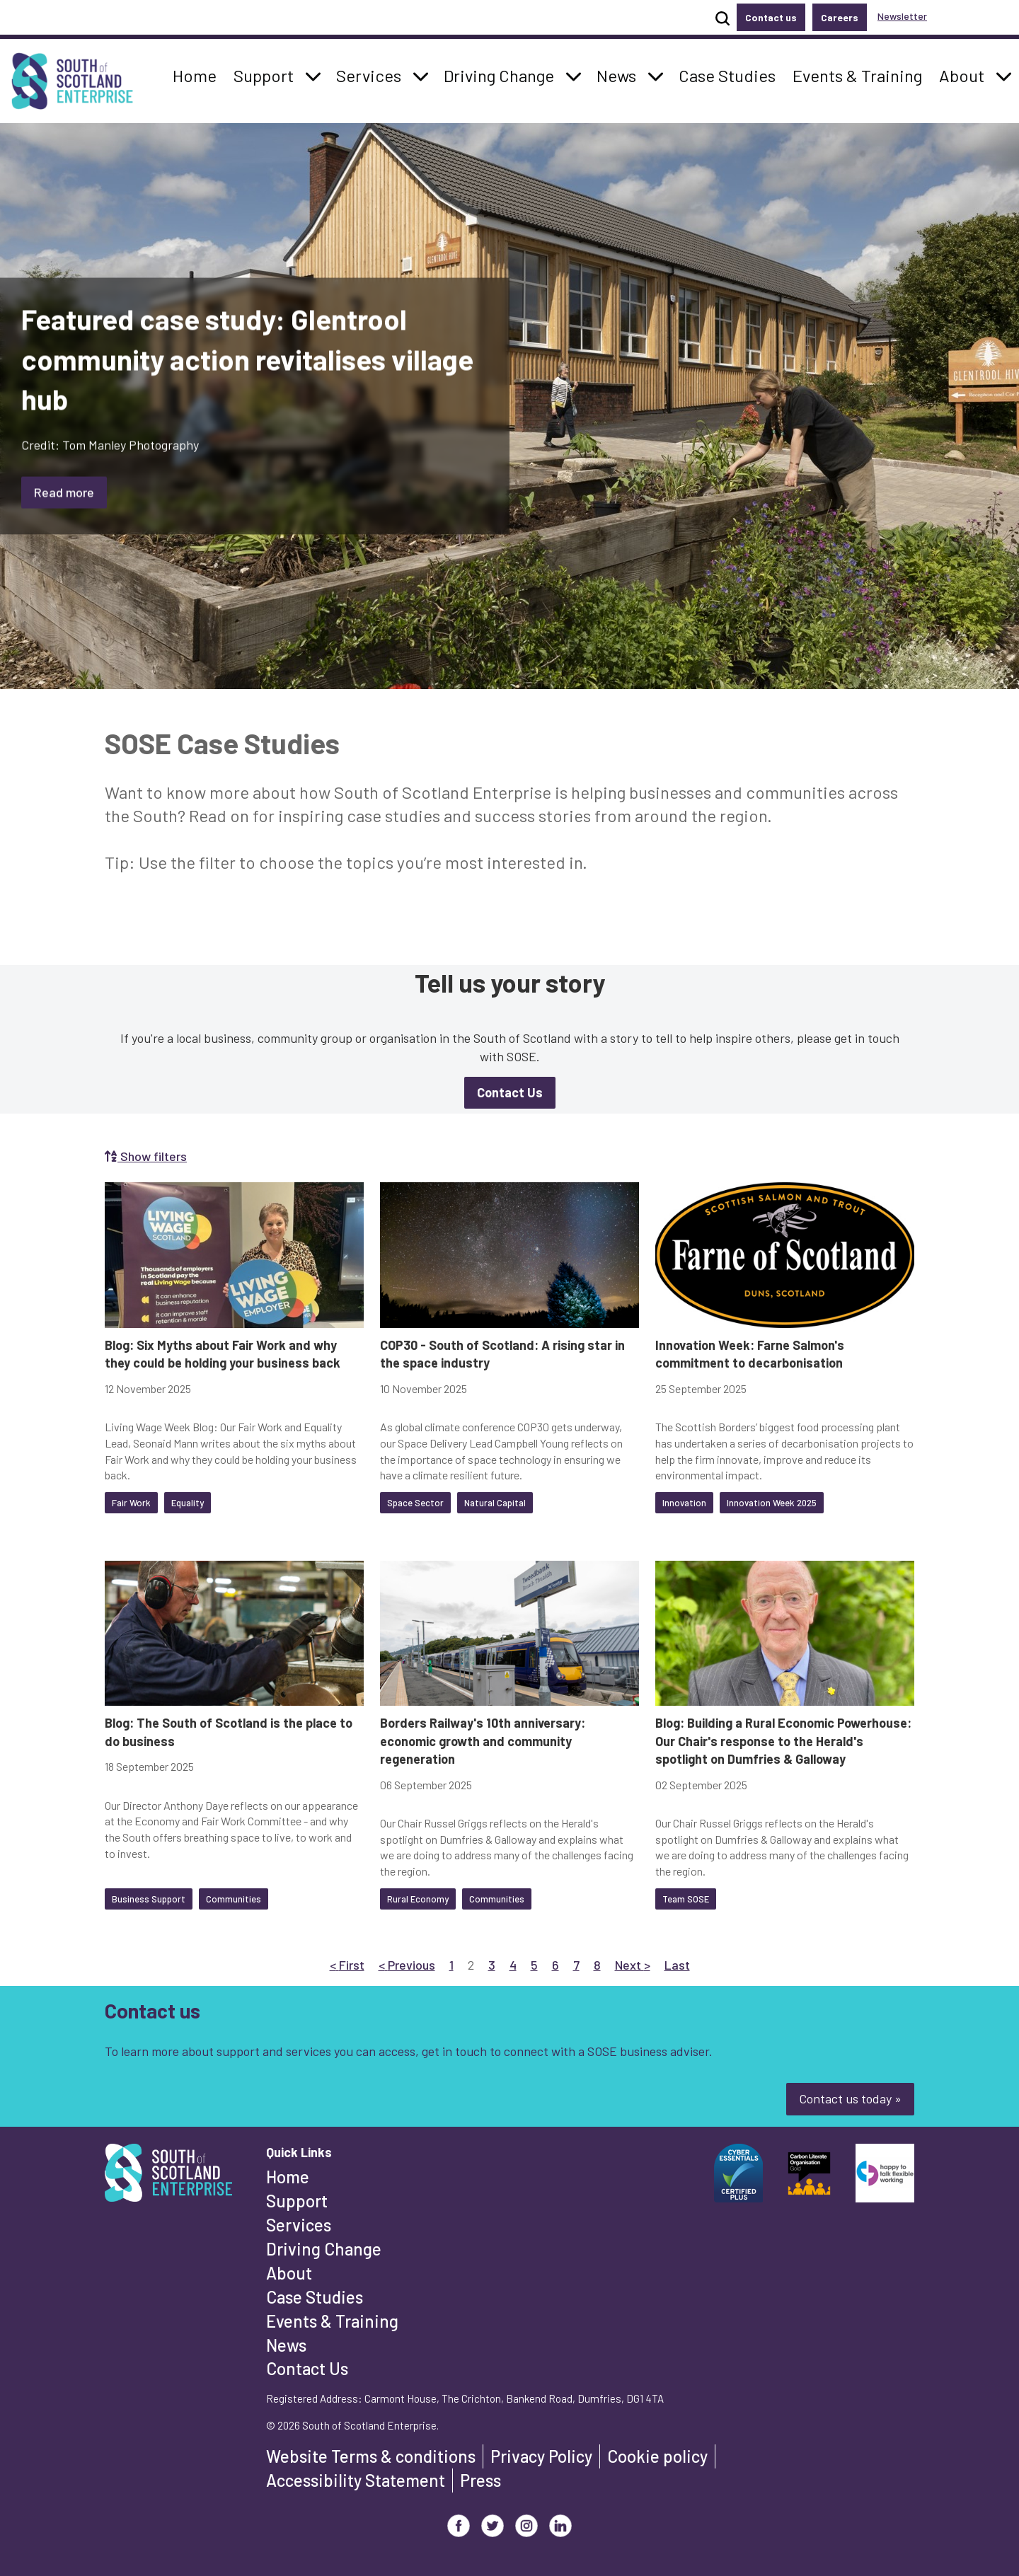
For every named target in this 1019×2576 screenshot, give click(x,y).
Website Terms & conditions (371, 2456)
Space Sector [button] (415, 1502)
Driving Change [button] (498, 74)
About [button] (965, 74)
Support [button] (267, 74)
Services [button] (372, 74)
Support (297, 2200)
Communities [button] (233, 1899)
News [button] (620, 74)
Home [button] (198, 74)
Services (298, 2224)
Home (287, 2176)
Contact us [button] (771, 17)
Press (480, 2480)
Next (632, 1964)
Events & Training (332, 2321)
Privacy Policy (541, 2456)
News (286, 2345)
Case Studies (314, 2297)
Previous (407, 1964)
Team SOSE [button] (685, 1899)
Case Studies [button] (727, 74)
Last (677, 1964)
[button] (313, 76)
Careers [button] (839, 17)
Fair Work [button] (131, 1502)
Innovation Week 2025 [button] (772, 1502)
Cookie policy (657, 2456)
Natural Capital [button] (495, 1502)
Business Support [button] (148, 1899)
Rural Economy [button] (418, 1899)
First (347, 1964)
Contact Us (307, 2368)
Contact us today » (850, 2098)
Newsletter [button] (902, 16)
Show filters (146, 1156)
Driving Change (323, 2249)
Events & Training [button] (857, 74)
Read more (64, 492)
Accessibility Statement (355, 2480)
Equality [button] (187, 1502)
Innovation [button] (684, 1502)
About (289, 2273)
